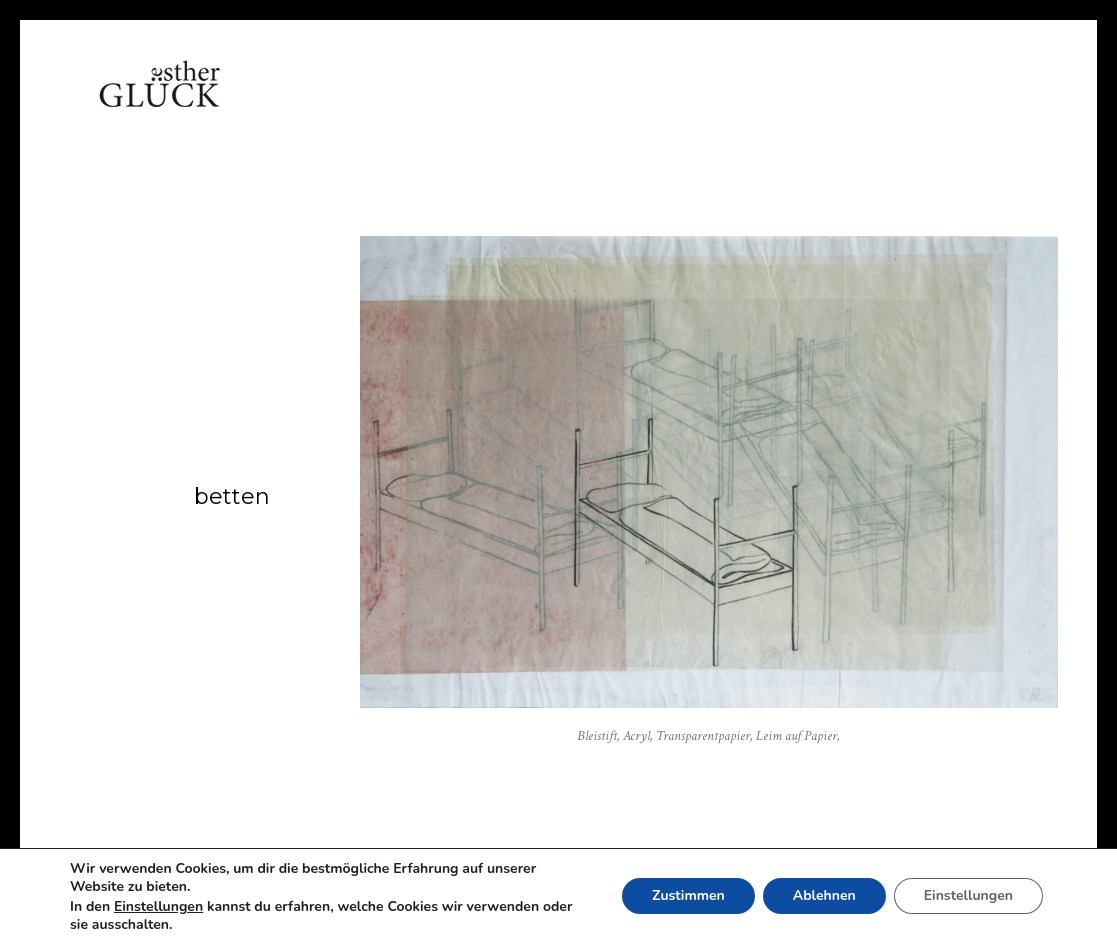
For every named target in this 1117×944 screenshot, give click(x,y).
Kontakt (734, 104)
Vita (360, 104)
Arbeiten (449, 104)
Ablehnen (824, 896)
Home (286, 104)
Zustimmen (688, 896)
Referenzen (615, 104)
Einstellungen (158, 907)
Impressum (849, 104)
